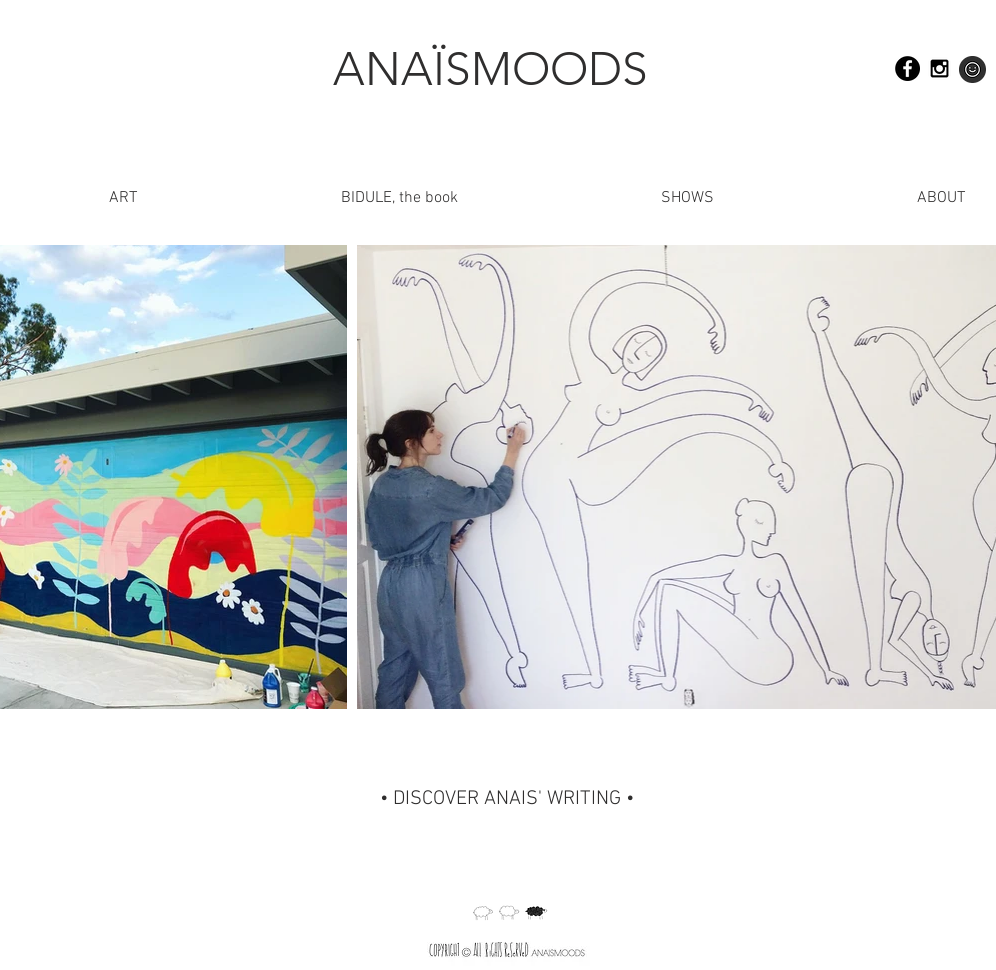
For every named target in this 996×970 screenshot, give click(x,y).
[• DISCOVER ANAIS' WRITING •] (506, 799)
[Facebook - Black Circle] (907, 68)
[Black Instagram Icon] (939, 68)
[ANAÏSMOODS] (490, 69)
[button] (854, 198)
